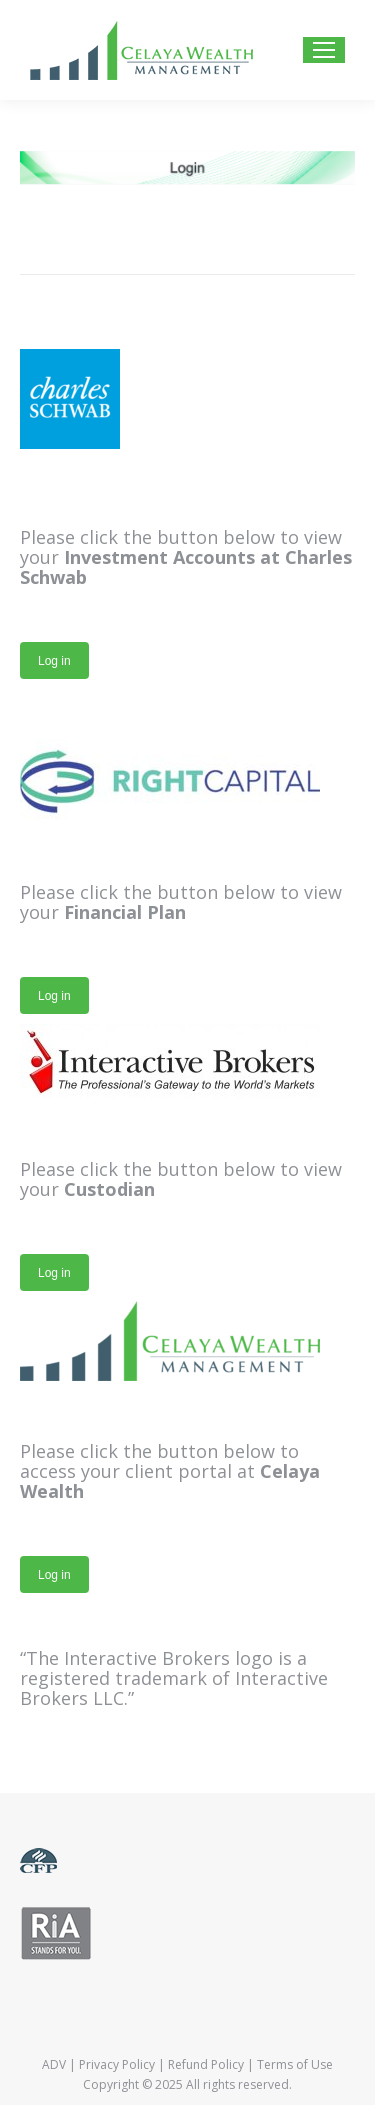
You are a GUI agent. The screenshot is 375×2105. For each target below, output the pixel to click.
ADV (54, 2064)
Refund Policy (206, 2064)
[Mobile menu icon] (324, 50)
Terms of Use (295, 2064)
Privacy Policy (117, 2064)
